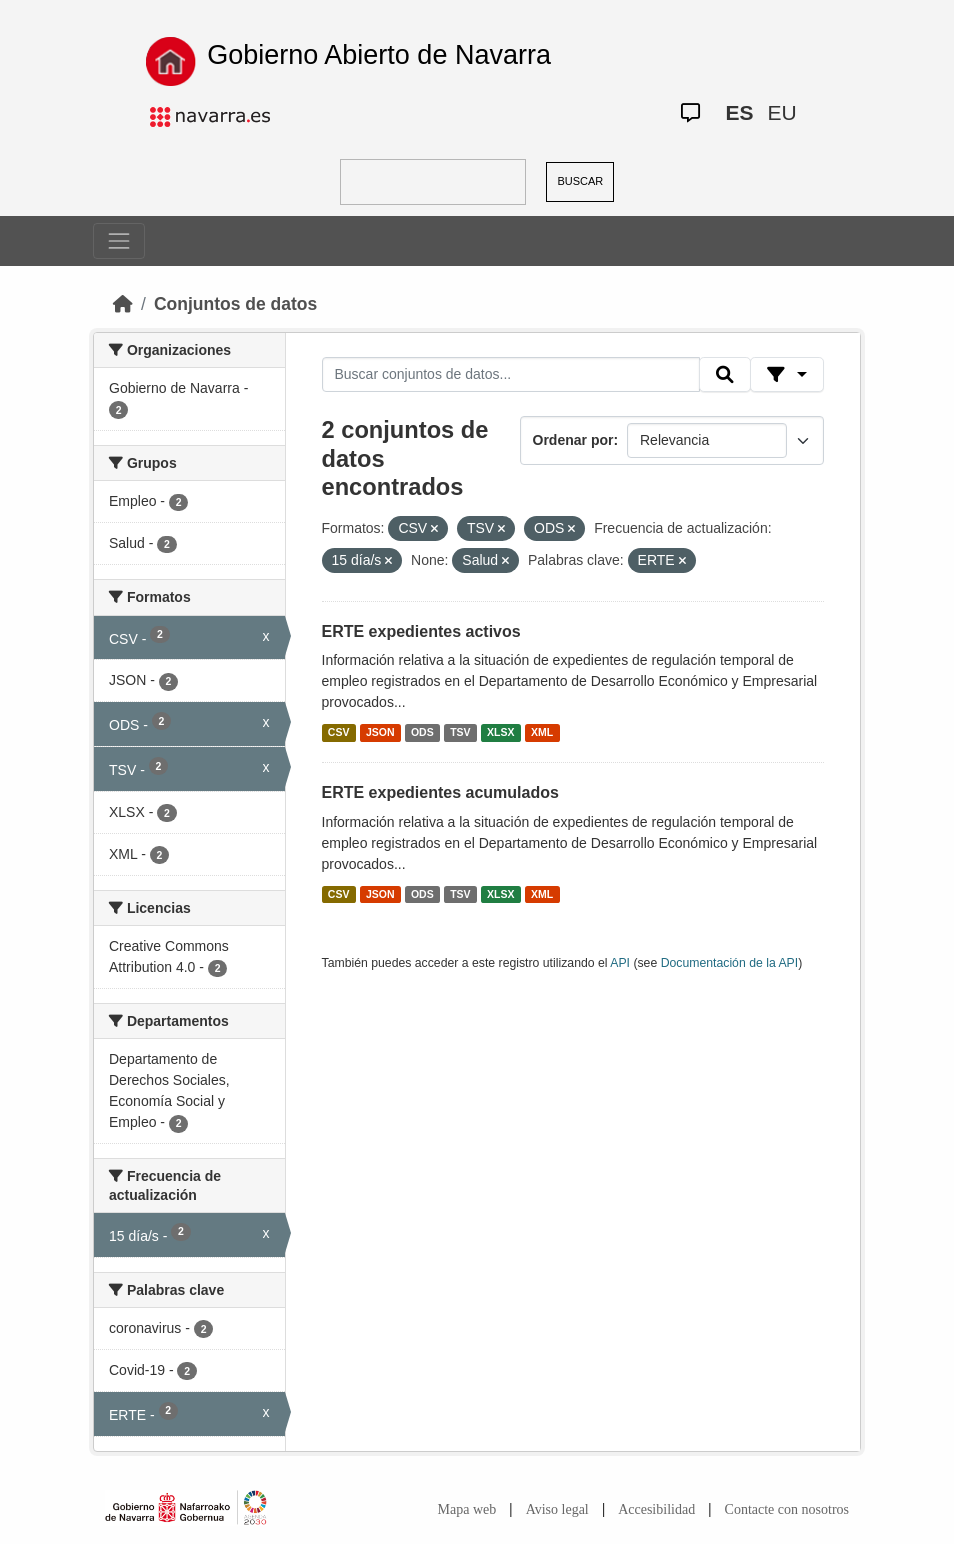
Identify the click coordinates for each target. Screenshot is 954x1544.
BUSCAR (580, 181)
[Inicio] (123, 304)
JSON (380, 732)
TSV (460, 732)
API (620, 963)
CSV (339, 732)
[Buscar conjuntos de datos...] (511, 375)
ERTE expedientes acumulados (440, 792)
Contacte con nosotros (787, 1509)
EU (782, 112)
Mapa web (467, 1509)
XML (542, 732)
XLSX (500, 732)
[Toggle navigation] (119, 241)
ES (740, 112)
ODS (422, 732)
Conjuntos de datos (235, 304)
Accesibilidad (656, 1509)
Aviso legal (557, 1509)
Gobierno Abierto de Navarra (379, 55)
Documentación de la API (730, 963)
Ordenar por (573, 440)
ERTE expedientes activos (421, 631)
